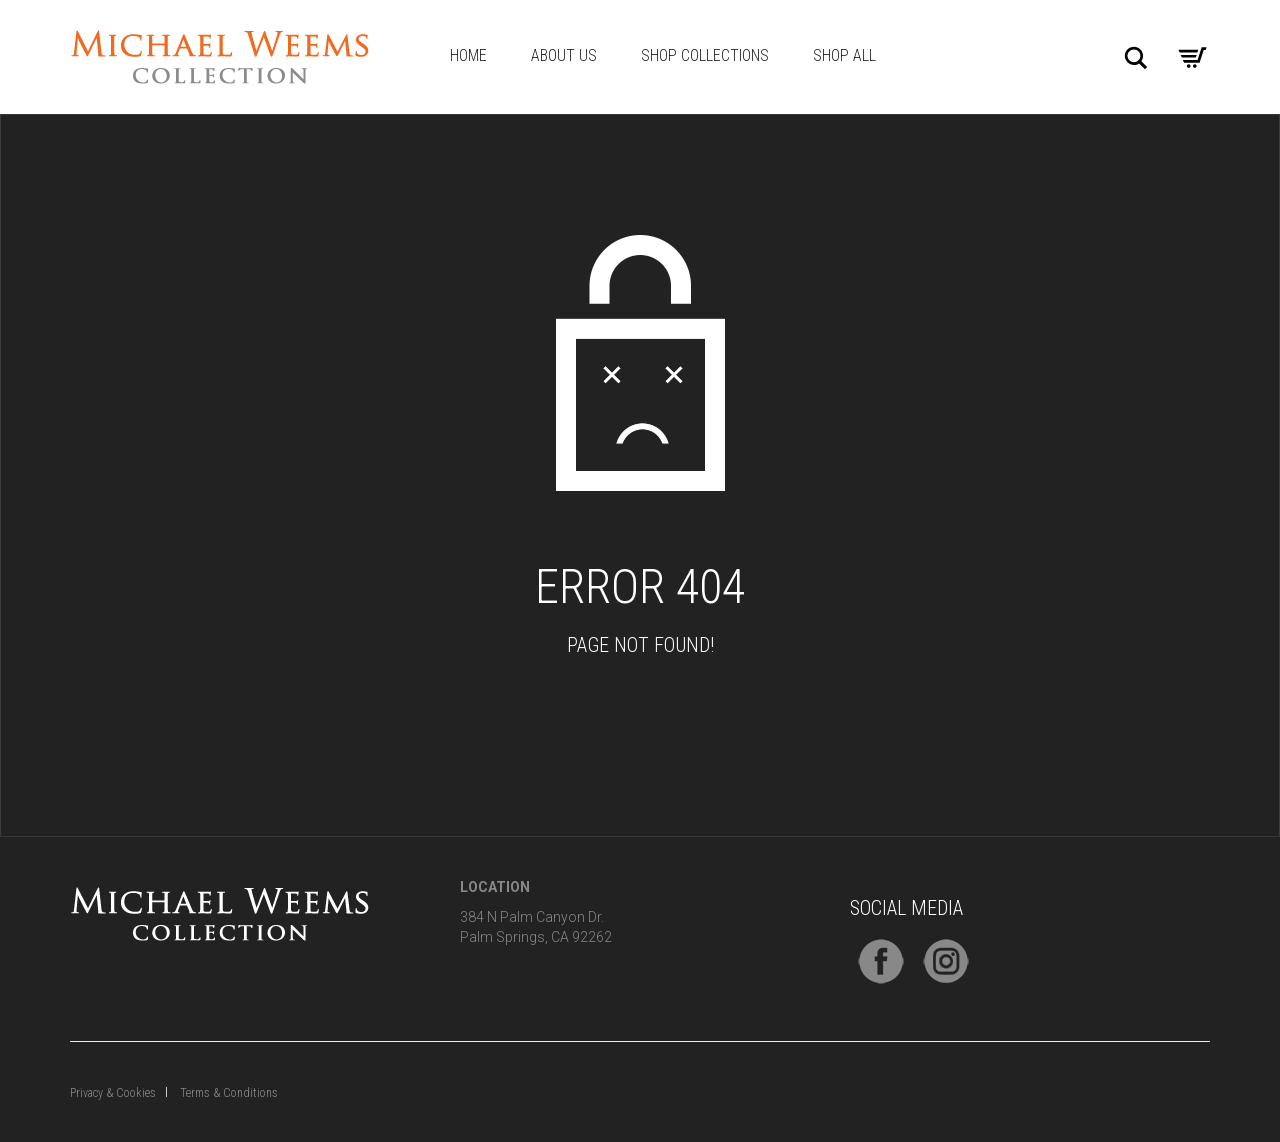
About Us (564, 55)
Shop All (844, 55)
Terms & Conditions (229, 1093)
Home (468, 55)
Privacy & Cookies (113, 1093)
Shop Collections (705, 55)
